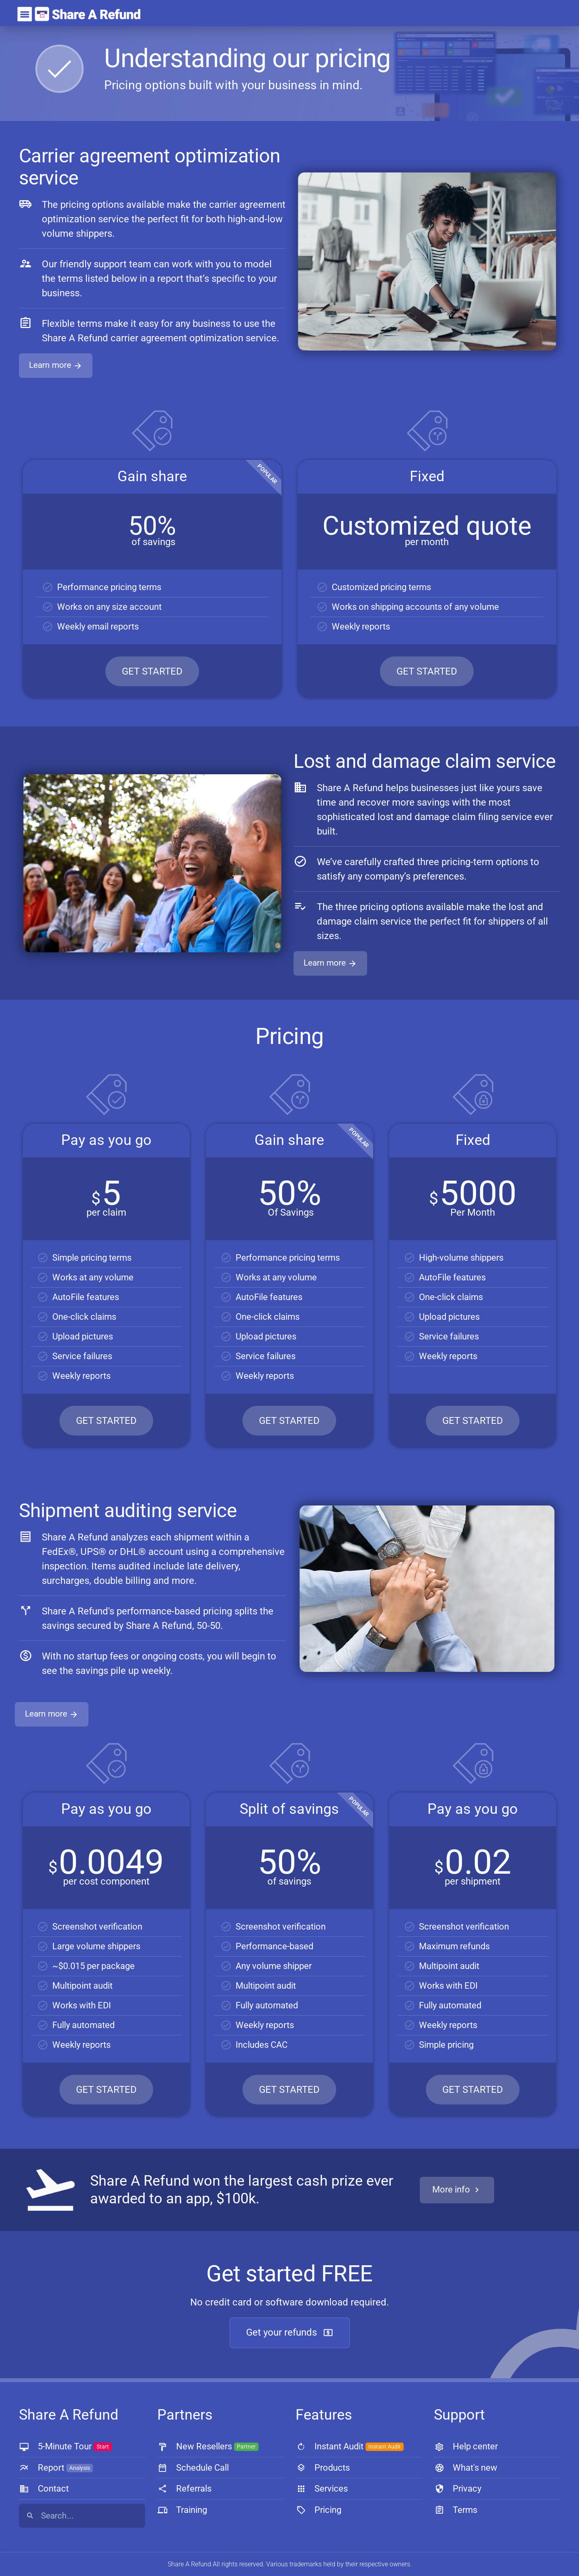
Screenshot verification (97, 1927)
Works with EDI (81, 2005)
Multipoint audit (82, 1986)
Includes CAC (261, 2045)
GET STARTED (152, 671)
